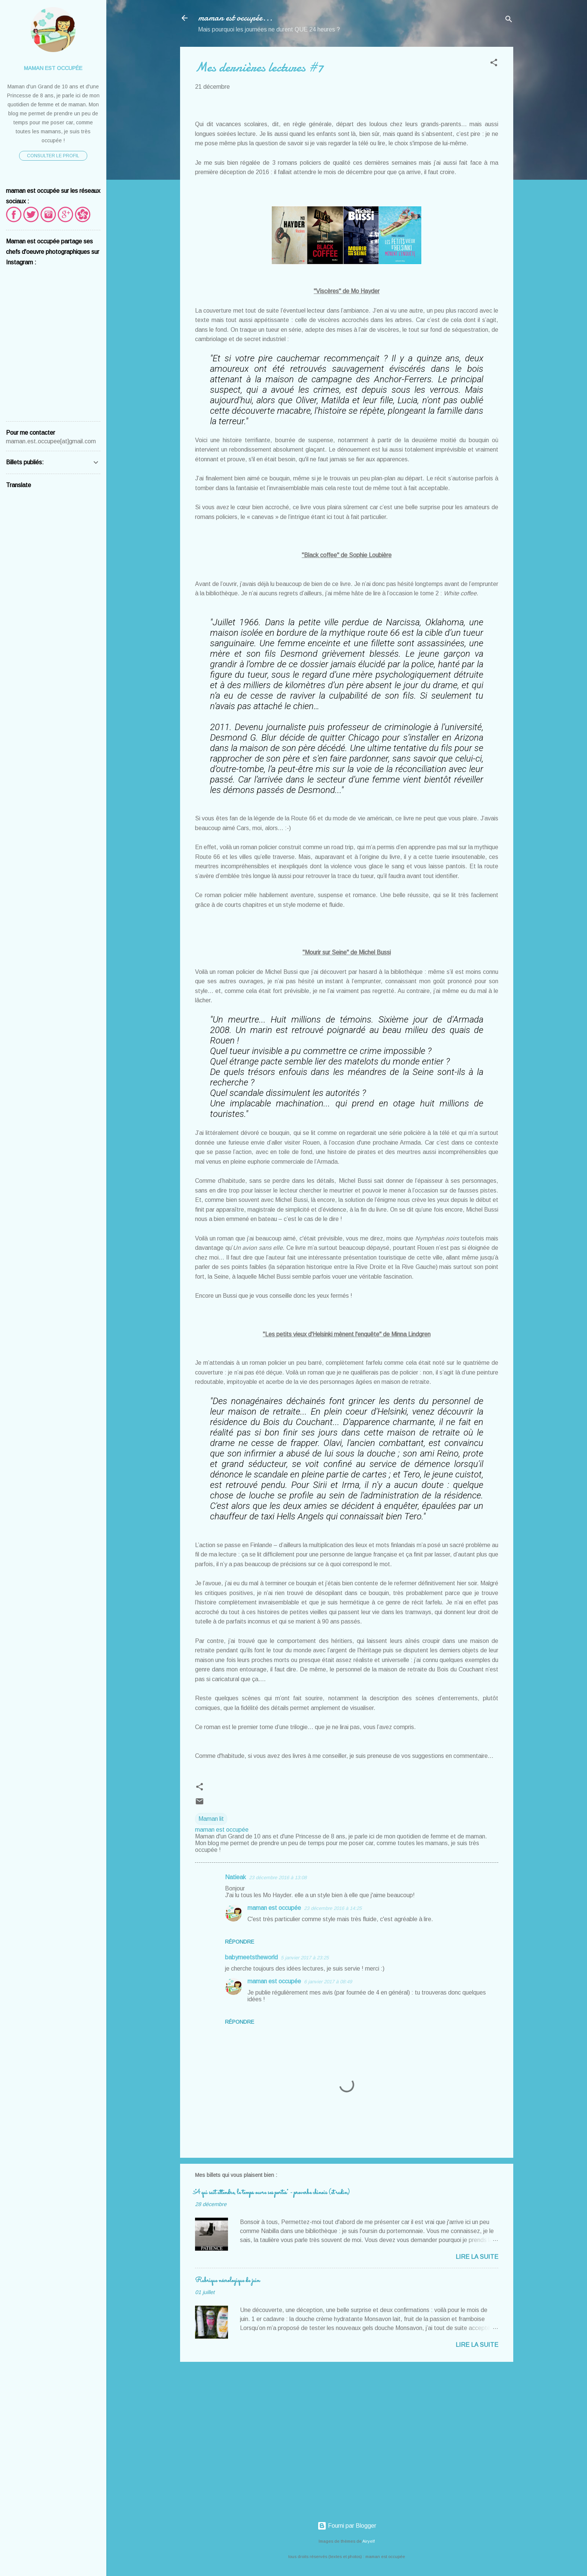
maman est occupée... (235, 18)
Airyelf (368, 2541)
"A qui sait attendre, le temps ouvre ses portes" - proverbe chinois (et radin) (272, 2193)
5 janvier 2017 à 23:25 (305, 1957)
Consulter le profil (53, 155)
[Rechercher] (508, 20)
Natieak (235, 1877)
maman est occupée (274, 1908)
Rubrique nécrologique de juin (227, 2281)
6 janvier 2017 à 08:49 (328, 1981)
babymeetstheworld (251, 1957)
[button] (493, 64)
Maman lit (211, 1819)
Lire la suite (477, 2257)
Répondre (239, 1942)
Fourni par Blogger (346, 2525)
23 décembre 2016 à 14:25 (333, 1908)
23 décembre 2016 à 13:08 (278, 1877)
